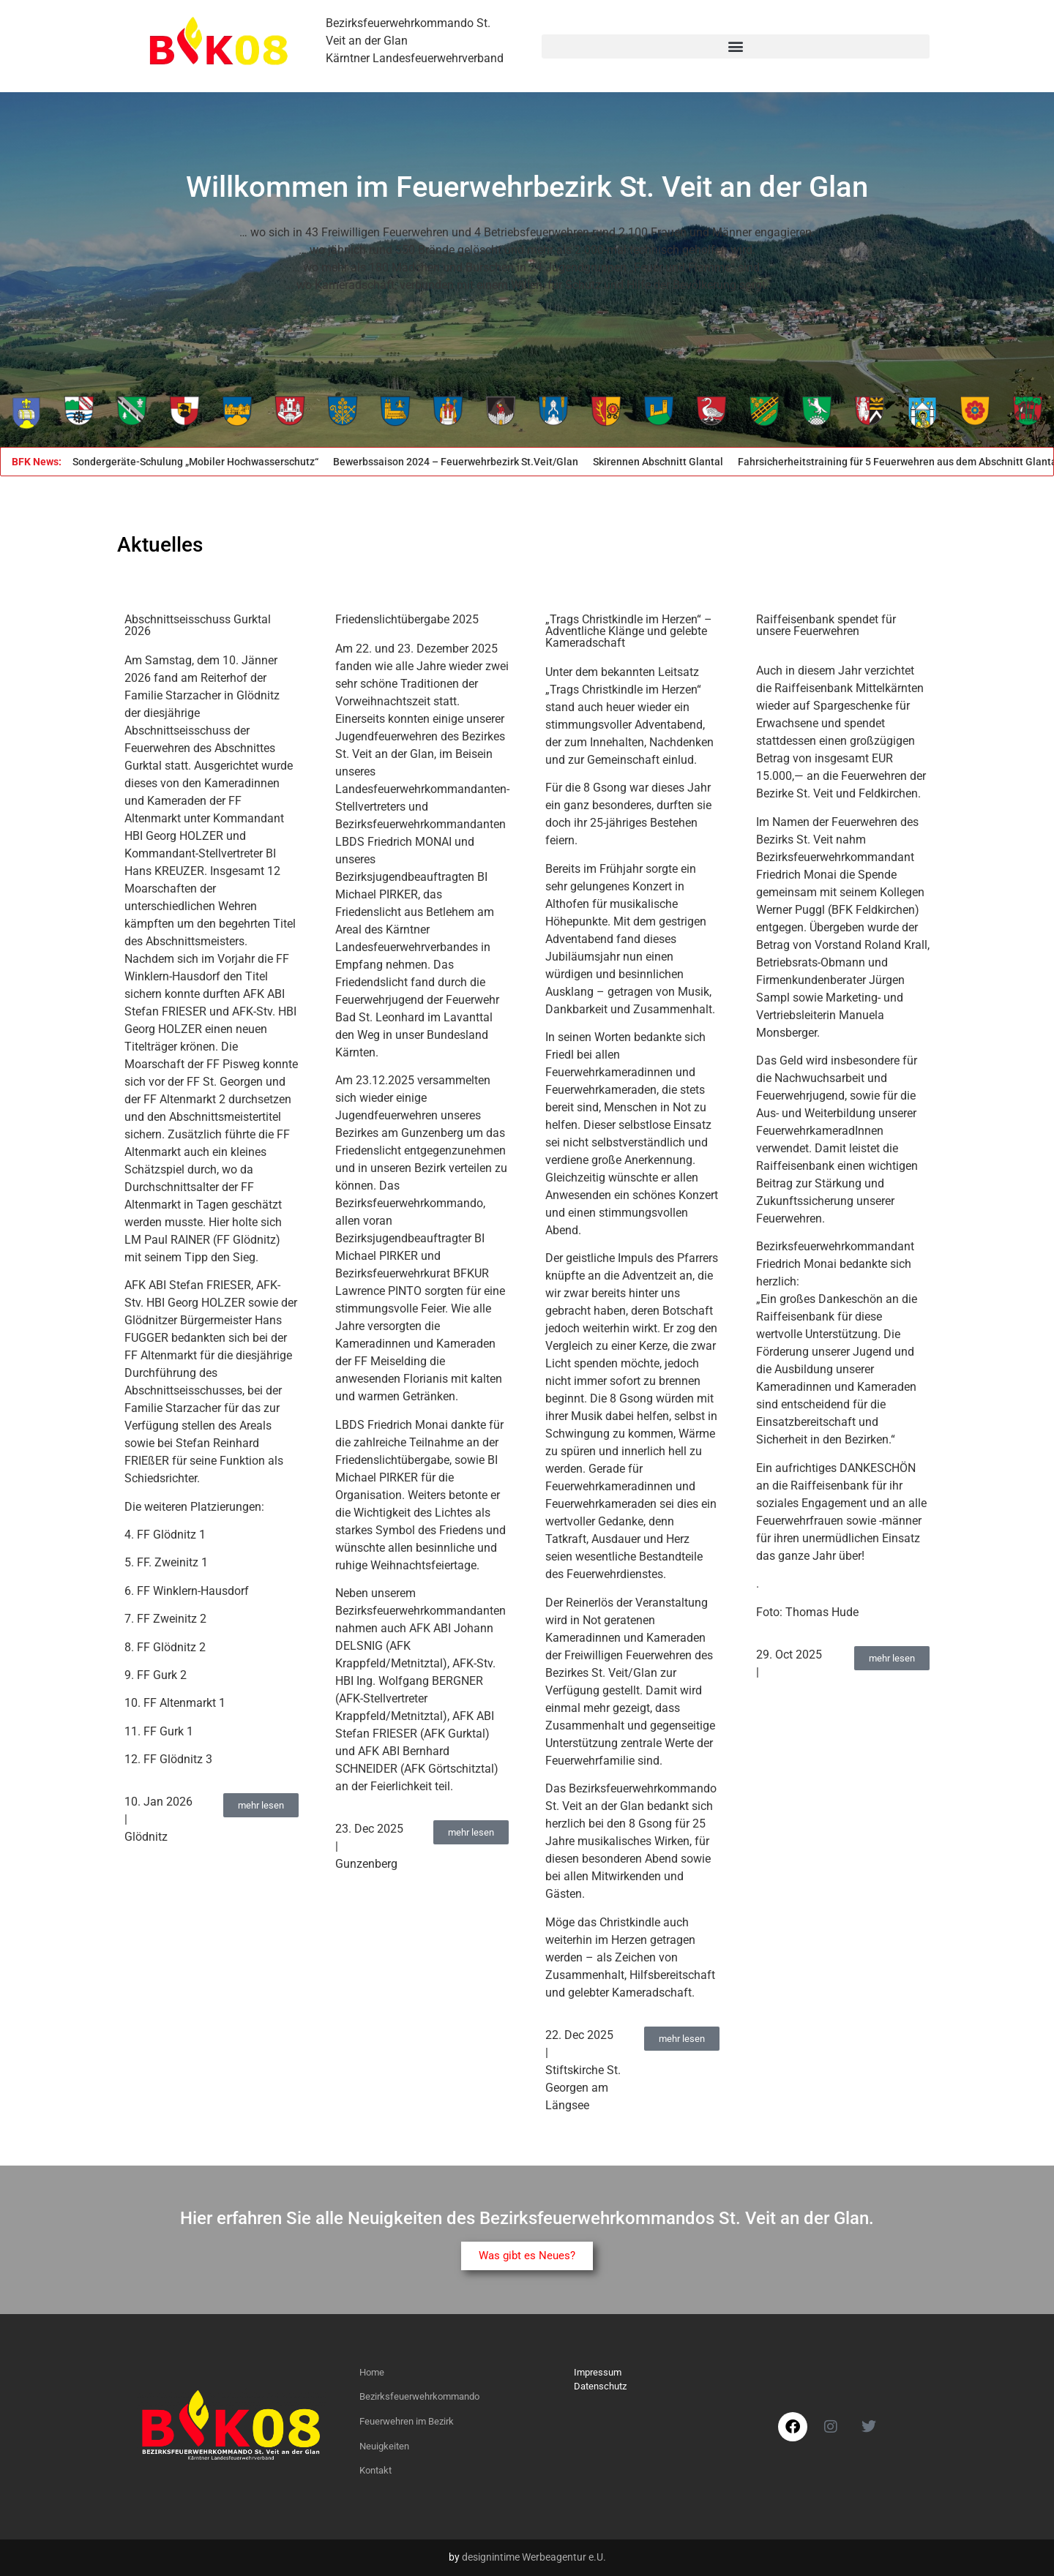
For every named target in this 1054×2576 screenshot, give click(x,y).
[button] (736, 46)
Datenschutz (600, 2386)
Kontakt (375, 2470)
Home (371, 2372)
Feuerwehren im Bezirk (406, 2421)
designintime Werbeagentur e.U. (534, 2557)
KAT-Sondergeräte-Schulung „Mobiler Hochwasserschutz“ (191, 461)
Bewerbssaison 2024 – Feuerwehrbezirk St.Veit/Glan (462, 461)
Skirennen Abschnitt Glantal (664, 461)
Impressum (597, 2372)
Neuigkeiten (384, 2446)
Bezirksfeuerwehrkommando (419, 2396)
